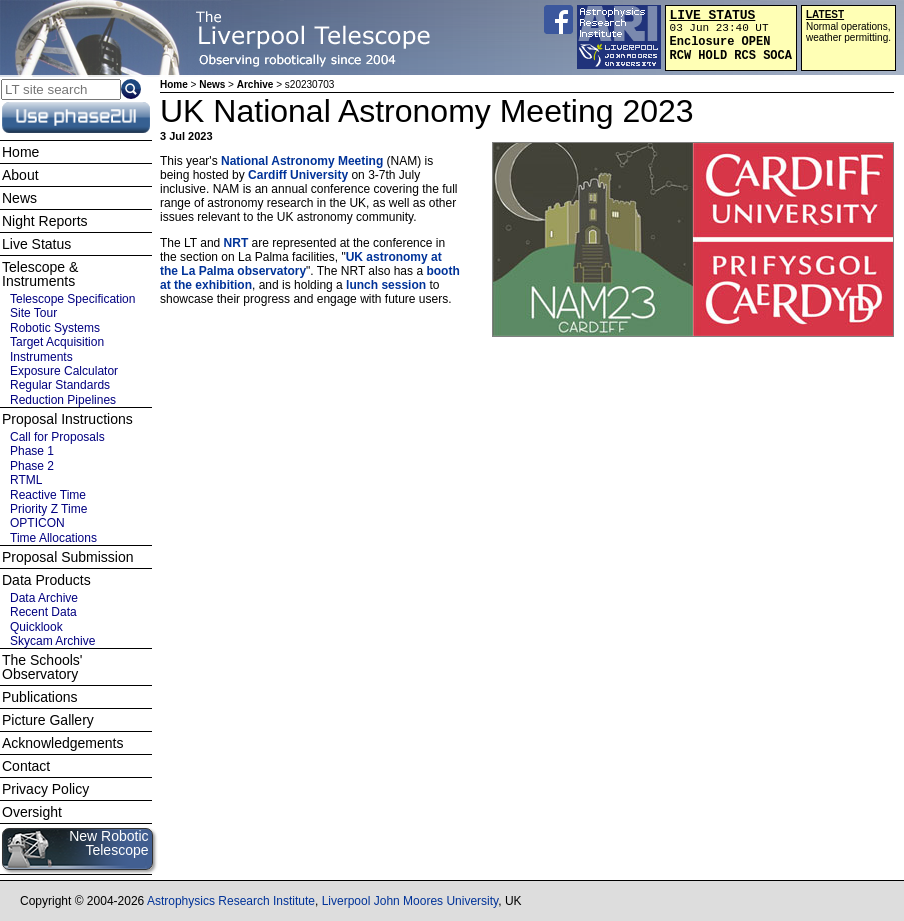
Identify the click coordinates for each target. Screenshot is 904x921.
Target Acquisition (57, 342)
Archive (255, 84)
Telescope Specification (72, 299)
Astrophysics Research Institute (231, 901)
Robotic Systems (55, 328)
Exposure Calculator (64, 371)
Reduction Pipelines (63, 400)
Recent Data (43, 612)
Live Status (36, 244)
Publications (40, 697)
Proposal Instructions (67, 419)
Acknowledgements (62, 743)
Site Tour (33, 313)
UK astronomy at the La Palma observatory (301, 264)
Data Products (46, 580)
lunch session (386, 285)
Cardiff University (298, 175)
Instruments (41, 357)
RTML (26, 480)
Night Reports (45, 221)
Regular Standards (60, 385)
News (212, 84)
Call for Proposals (57, 437)
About (20, 175)
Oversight (32, 812)
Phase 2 (32, 466)
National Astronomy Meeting (302, 161)
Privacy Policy (45, 789)
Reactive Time (48, 495)
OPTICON (37, 523)
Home (174, 84)
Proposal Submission (68, 557)
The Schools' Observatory (42, 667)
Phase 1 (32, 451)
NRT (236, 243)
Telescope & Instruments (40, 274)
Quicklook (36, 627)
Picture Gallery (48, 720)
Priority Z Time (48, 509)
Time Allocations (53, 538)
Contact (26, 766)
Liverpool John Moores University (410, 901)
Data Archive (44, 598)
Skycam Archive (52, 641)
